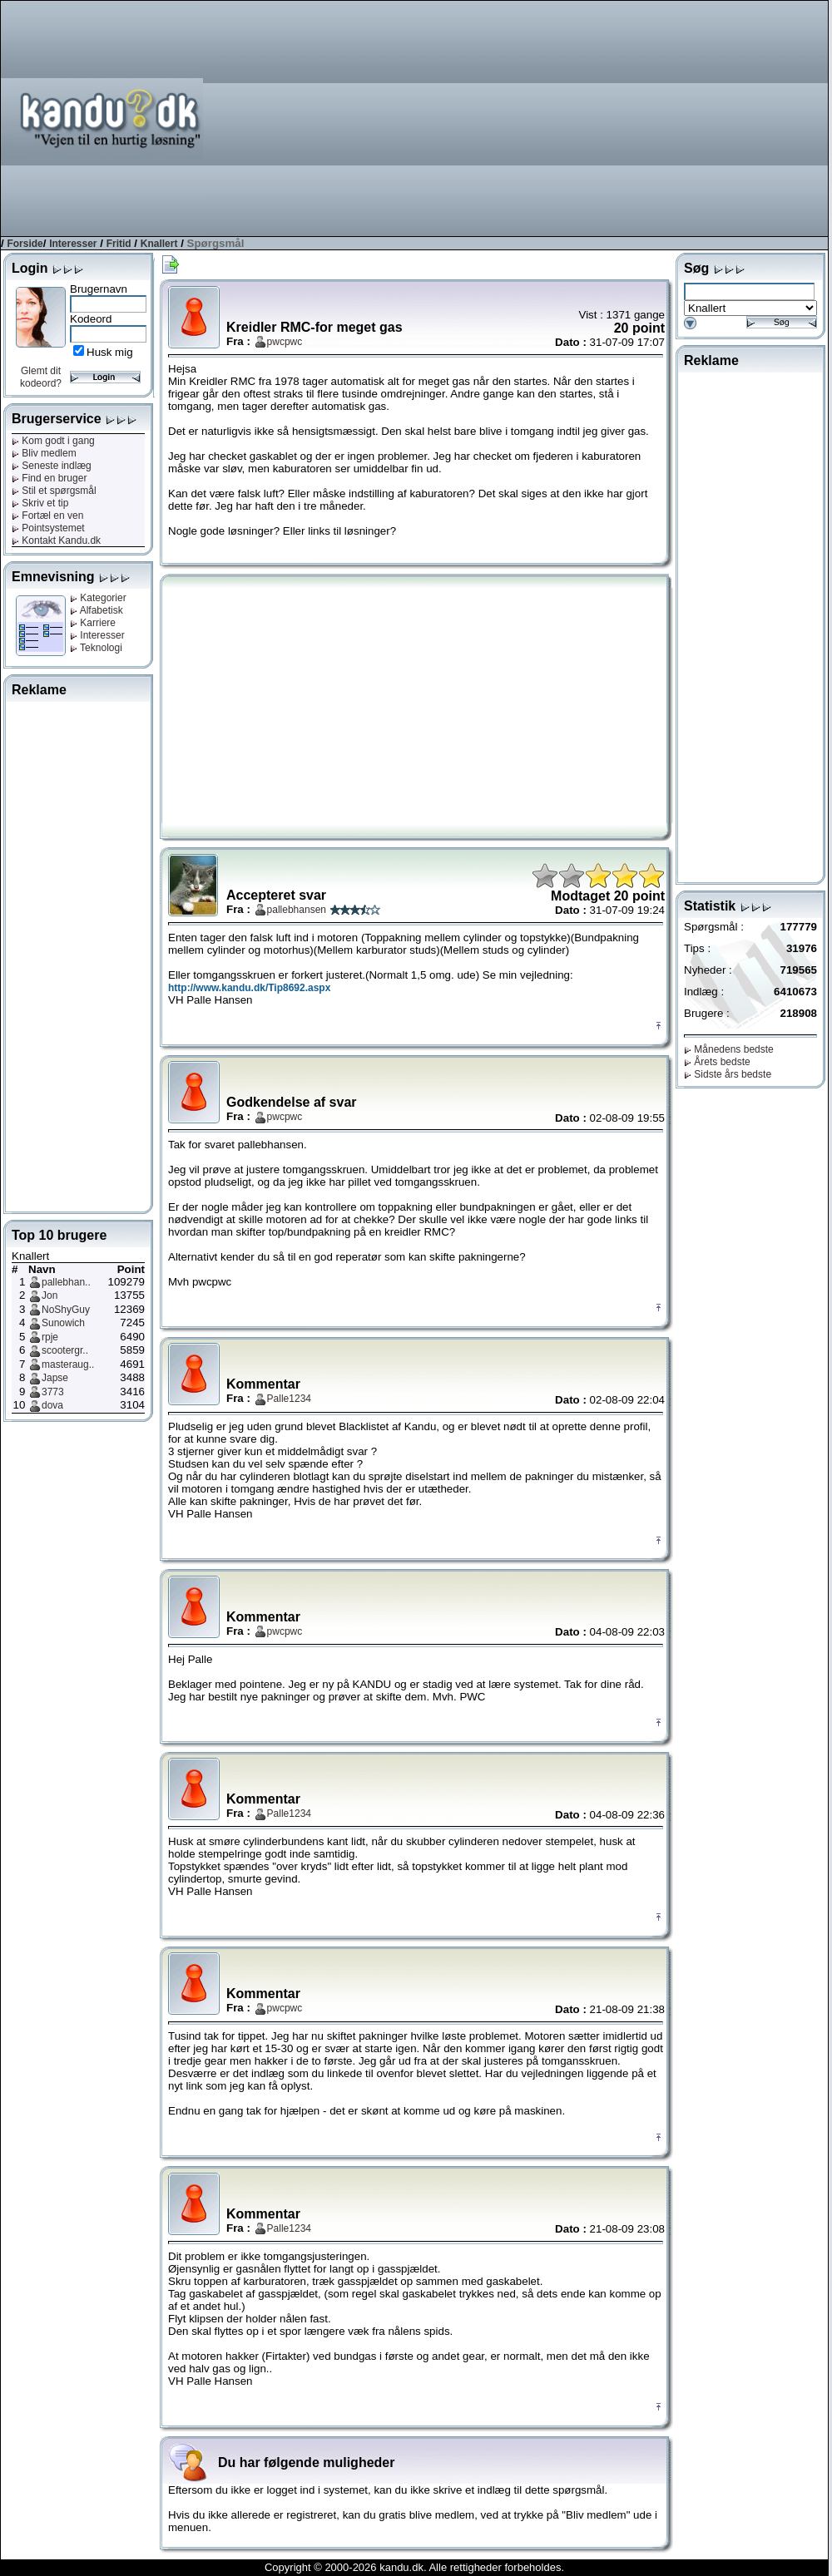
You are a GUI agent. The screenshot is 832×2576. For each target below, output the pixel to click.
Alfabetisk (96, 610)
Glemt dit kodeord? (41, 377)
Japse (55, 1378)
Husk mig (110, 352)
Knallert (159, 243)
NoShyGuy (66, 1309)
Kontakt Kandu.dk (56, 540)
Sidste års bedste (727, 1074)
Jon (49, 1295)
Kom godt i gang (53, 441)
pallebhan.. (66, 1282)
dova (52, 1405)
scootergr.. (65, 1350)
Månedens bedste (729, 1049)
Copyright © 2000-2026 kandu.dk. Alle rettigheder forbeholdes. (414, 2567)
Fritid (118, 243)
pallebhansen (296, 909)
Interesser (73, 243)
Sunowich (63, 1323)
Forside (24, 243)
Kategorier (98, 598)
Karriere (93, 623)
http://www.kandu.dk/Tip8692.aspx (249, 988)
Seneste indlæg (52, 465)
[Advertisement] (619, 117)
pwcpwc (285, 342)
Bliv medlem (44, 453)
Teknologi (96, 648)
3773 (53, 1392)
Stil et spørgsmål (54, 490)
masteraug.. (68, 1364)
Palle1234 (289, 1398)
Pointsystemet (48, 528)
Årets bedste (717, 1062)
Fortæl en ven (47, 515)
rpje (50, 1337)
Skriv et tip (40, 503)
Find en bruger (49, 478)
